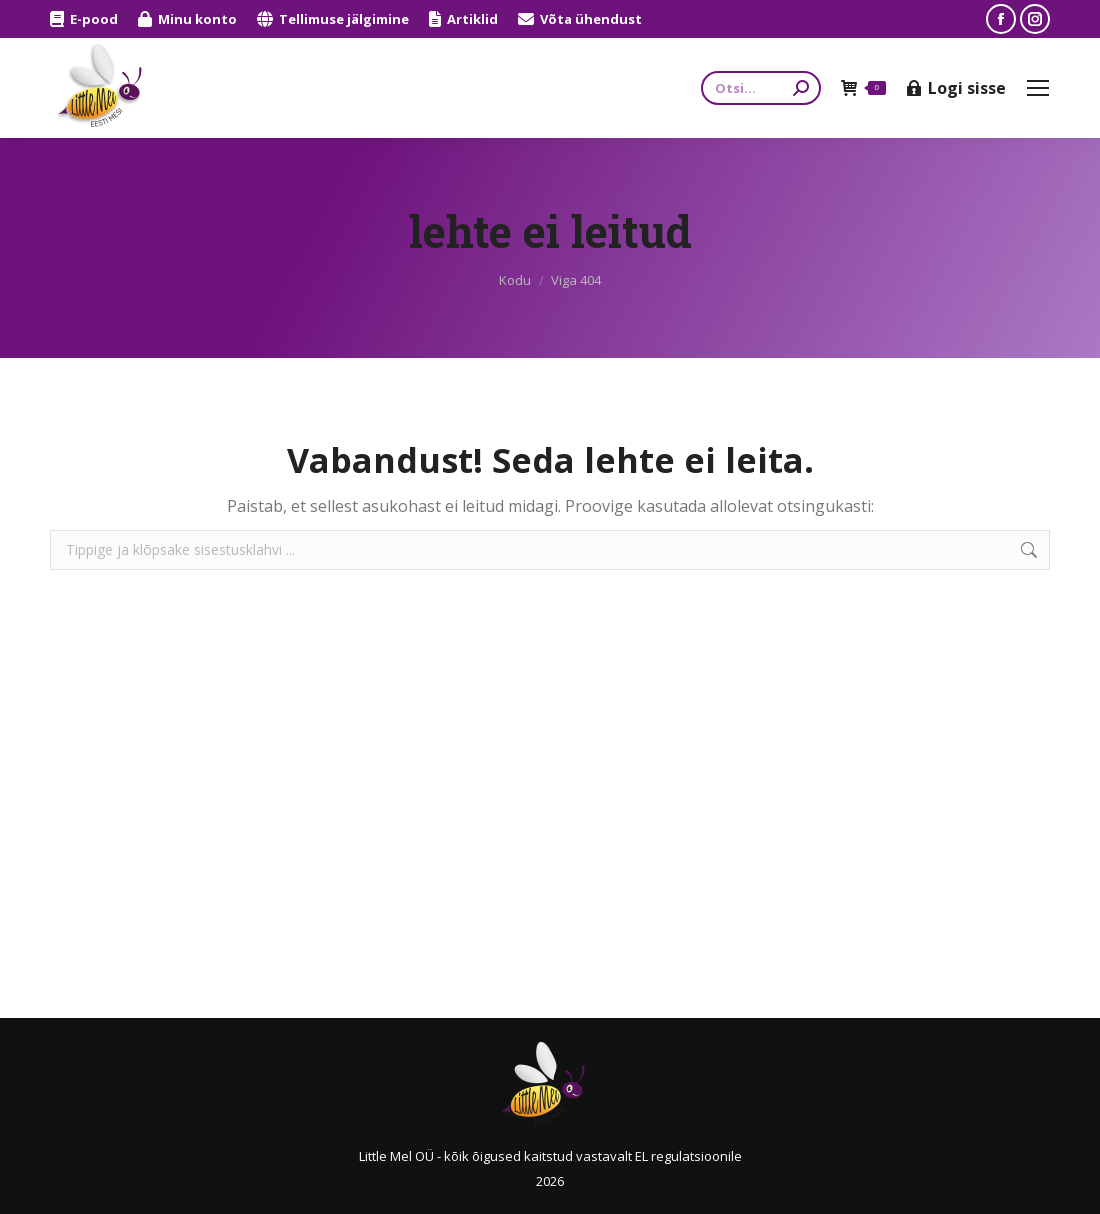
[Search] (761, 88)
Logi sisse (956, 88)
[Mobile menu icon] (1038, 88)
